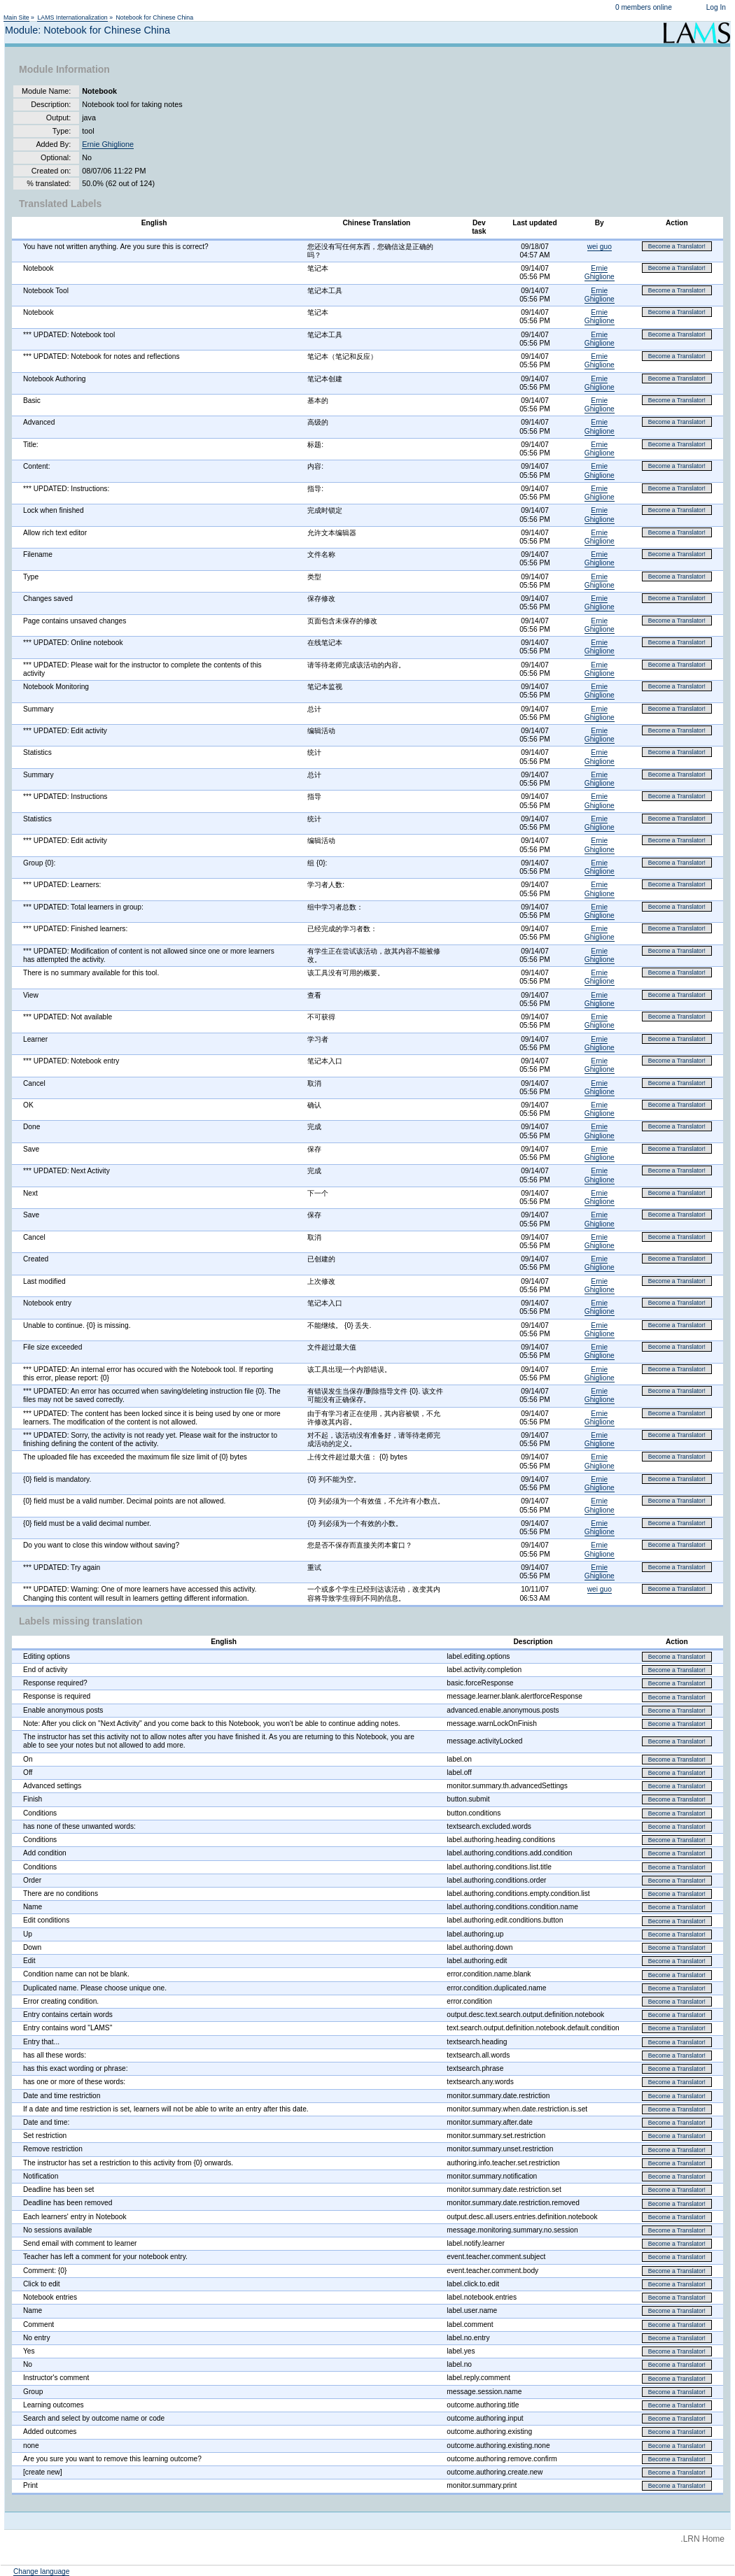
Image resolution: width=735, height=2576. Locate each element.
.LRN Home (702, 2539)
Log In (716, 7)
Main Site (16, 17)
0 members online (643, 7)
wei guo (599, 246)
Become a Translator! (677, 246)
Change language (41, 2571)
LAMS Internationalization (72, 17)
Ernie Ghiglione (108, 144)
